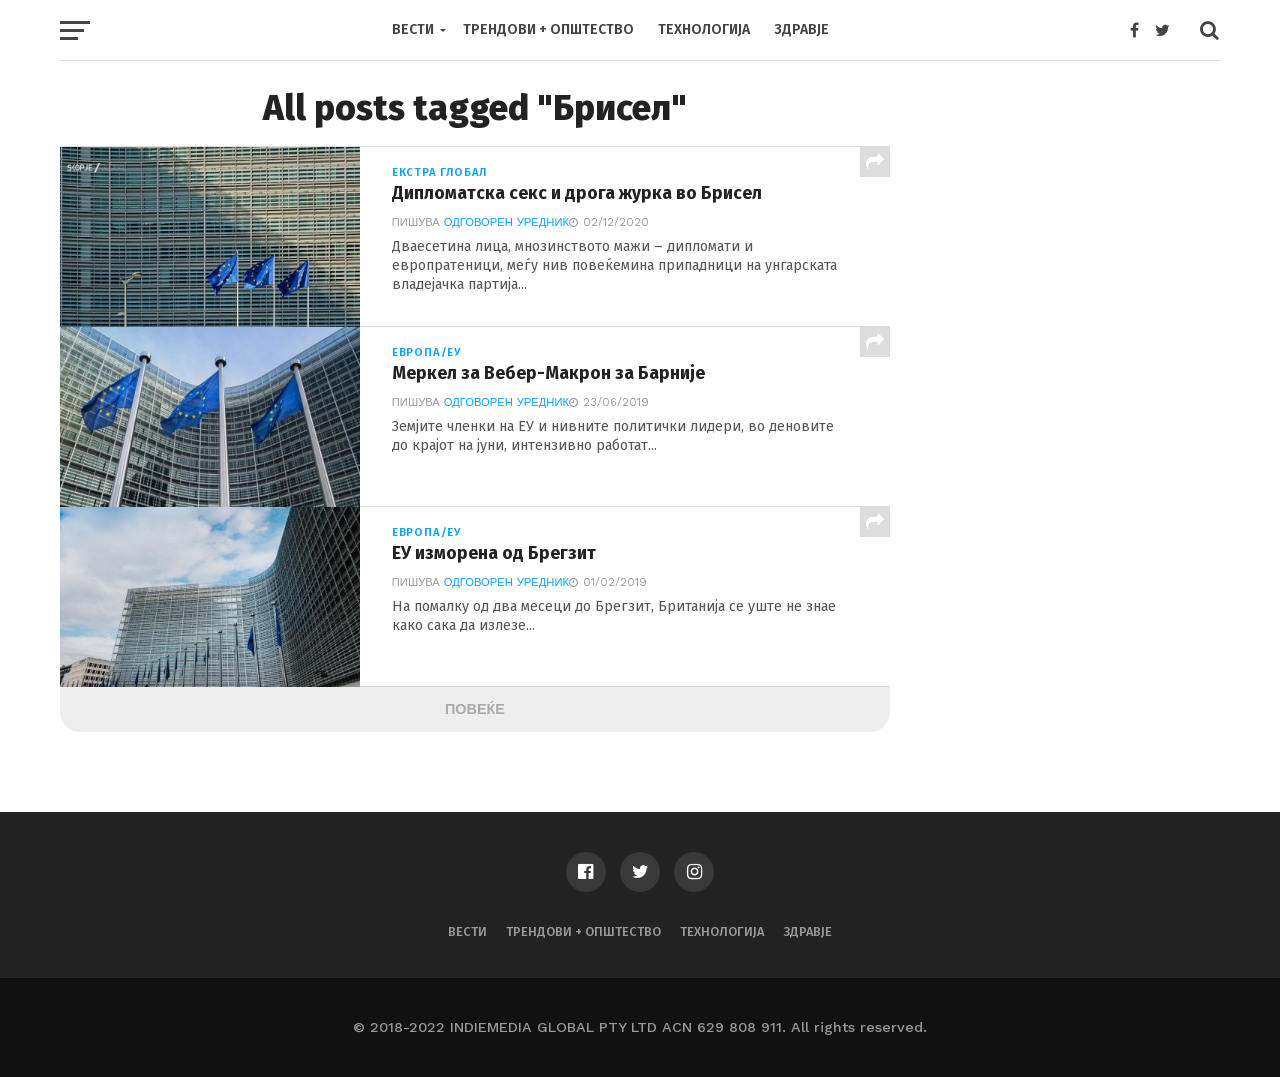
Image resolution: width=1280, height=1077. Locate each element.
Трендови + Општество (548, 29)
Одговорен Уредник (506, 222)
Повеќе (475, 709)
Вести (413, 29)
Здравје (801, 29)
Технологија (704, 29)
